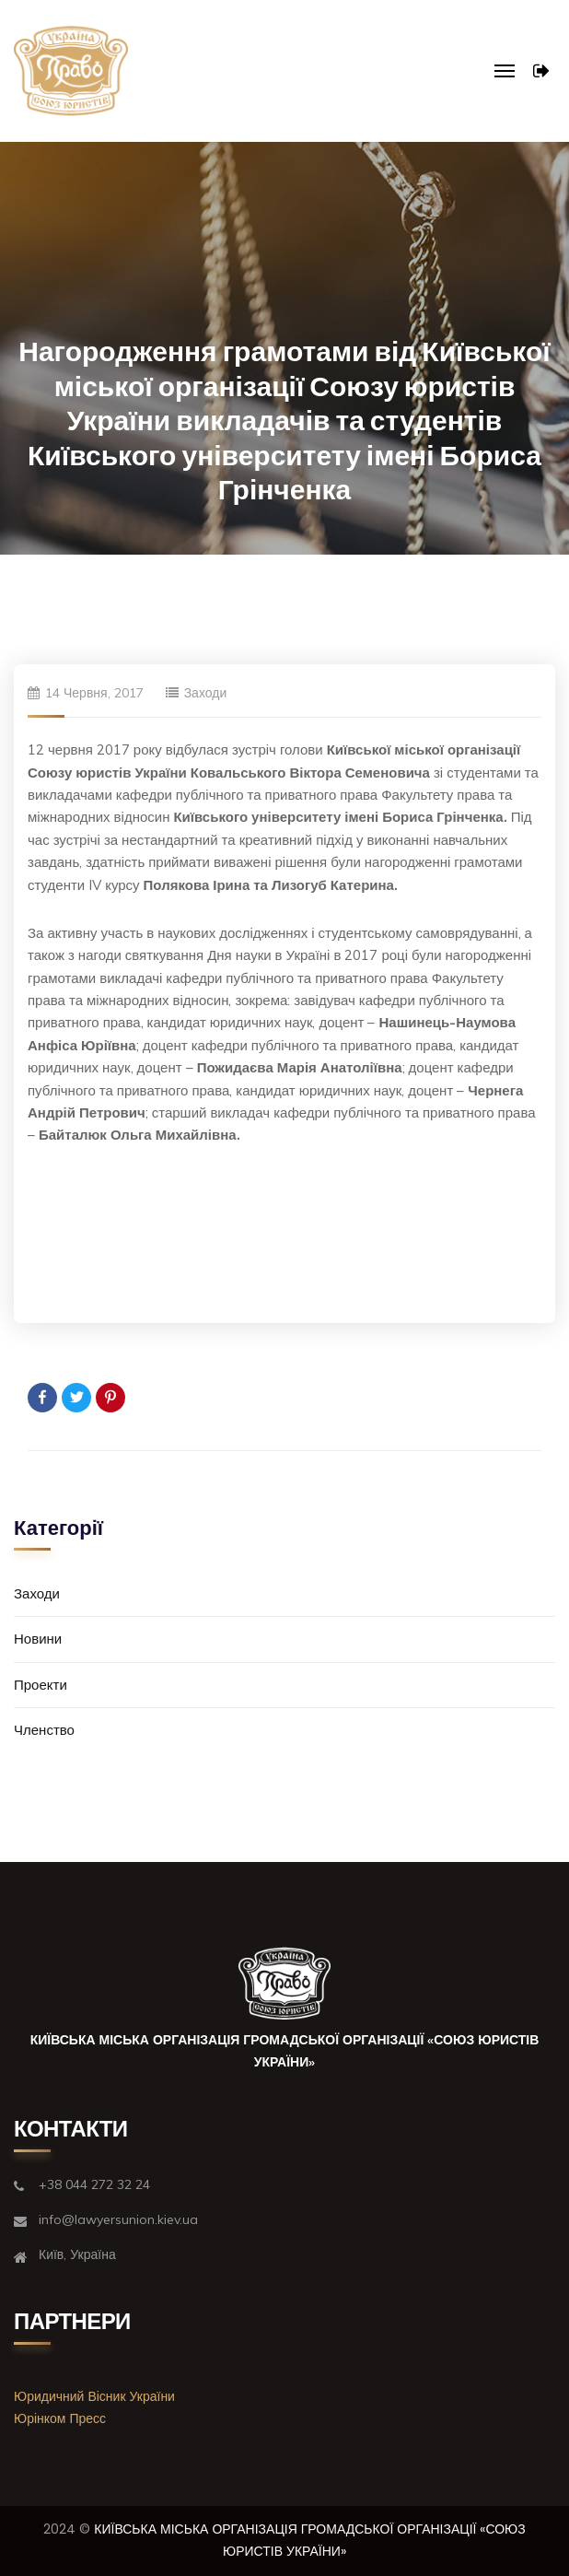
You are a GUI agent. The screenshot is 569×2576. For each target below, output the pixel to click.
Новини (38, 1638)
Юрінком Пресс (60, 2418)
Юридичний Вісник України (94, 2396)
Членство (44, 1729)
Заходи (205, 693)
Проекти (40, 1684)
